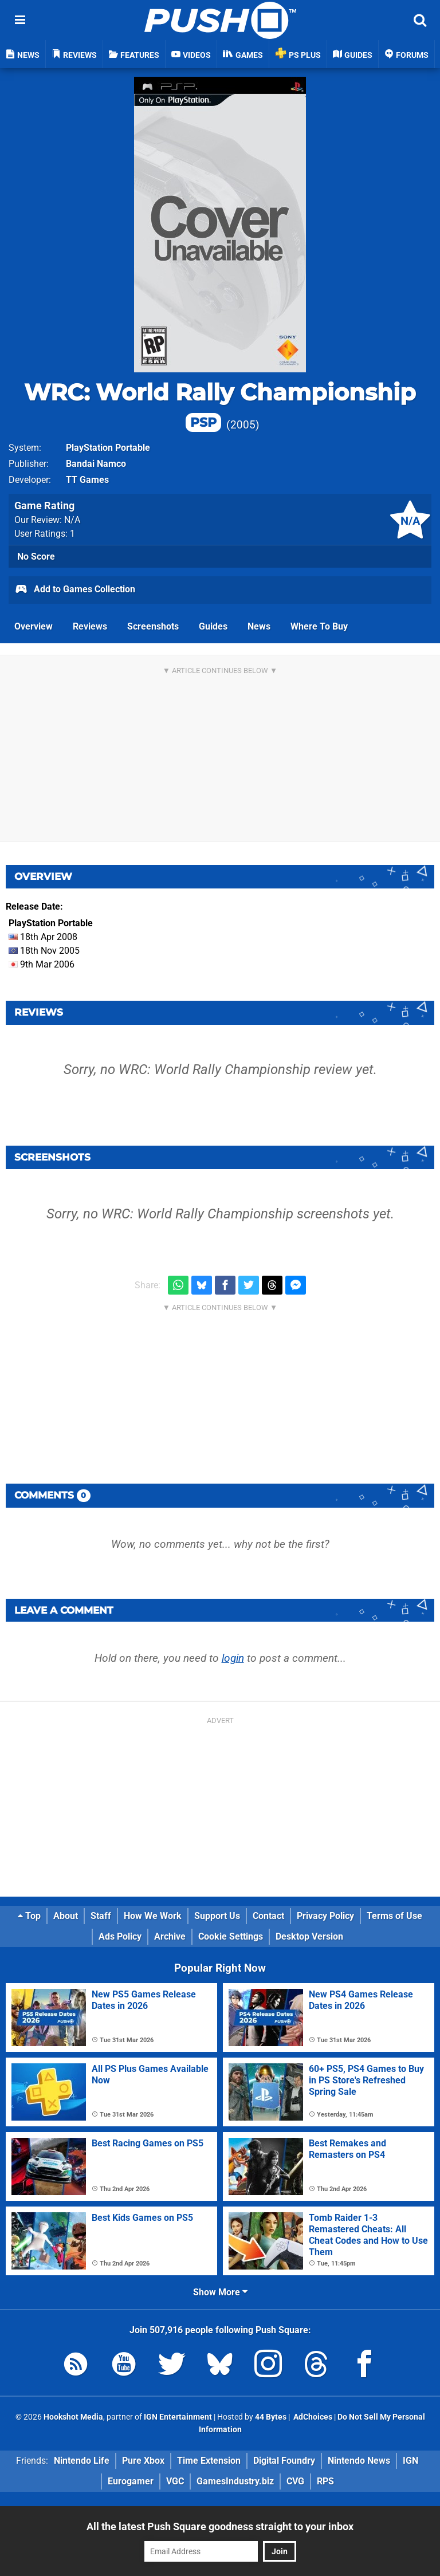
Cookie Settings (230, 1936)
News (258, 626)
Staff (101, 1915)
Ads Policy (120, 1936)
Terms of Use (394, 1915)
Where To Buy (319, 626)
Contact (268, 1915)
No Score (36, 556)
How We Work (153, 1915)
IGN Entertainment (178, 2417)
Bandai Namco (96, 463)
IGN (410, 2460)
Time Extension (209, 2460)
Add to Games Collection (74, 590)
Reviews (90, 626)
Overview (33, 626)
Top (29, 1915)
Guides (213, 626)
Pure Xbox (143, 2460)
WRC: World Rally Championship (220, 405)
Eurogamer (131, 2481)
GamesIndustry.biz (235, 2481)
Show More (220, 2292)
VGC (175, 2481)
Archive (170, 1936)
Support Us (217, 1915)
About (65, 1915)
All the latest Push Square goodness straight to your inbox (220, 2526)
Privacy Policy (325, 1915)
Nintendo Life (81, 2460)
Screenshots (153, 626)
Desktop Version (309, 1936)
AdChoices (312, 2417)
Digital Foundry (284, 2460)
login (233, 1658)
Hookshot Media (73, 2417)
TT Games (87, 479)
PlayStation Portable (108, 447)
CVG (295, 2481)
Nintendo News (359, 2460)
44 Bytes (270, 2417)
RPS (325, 2481)
